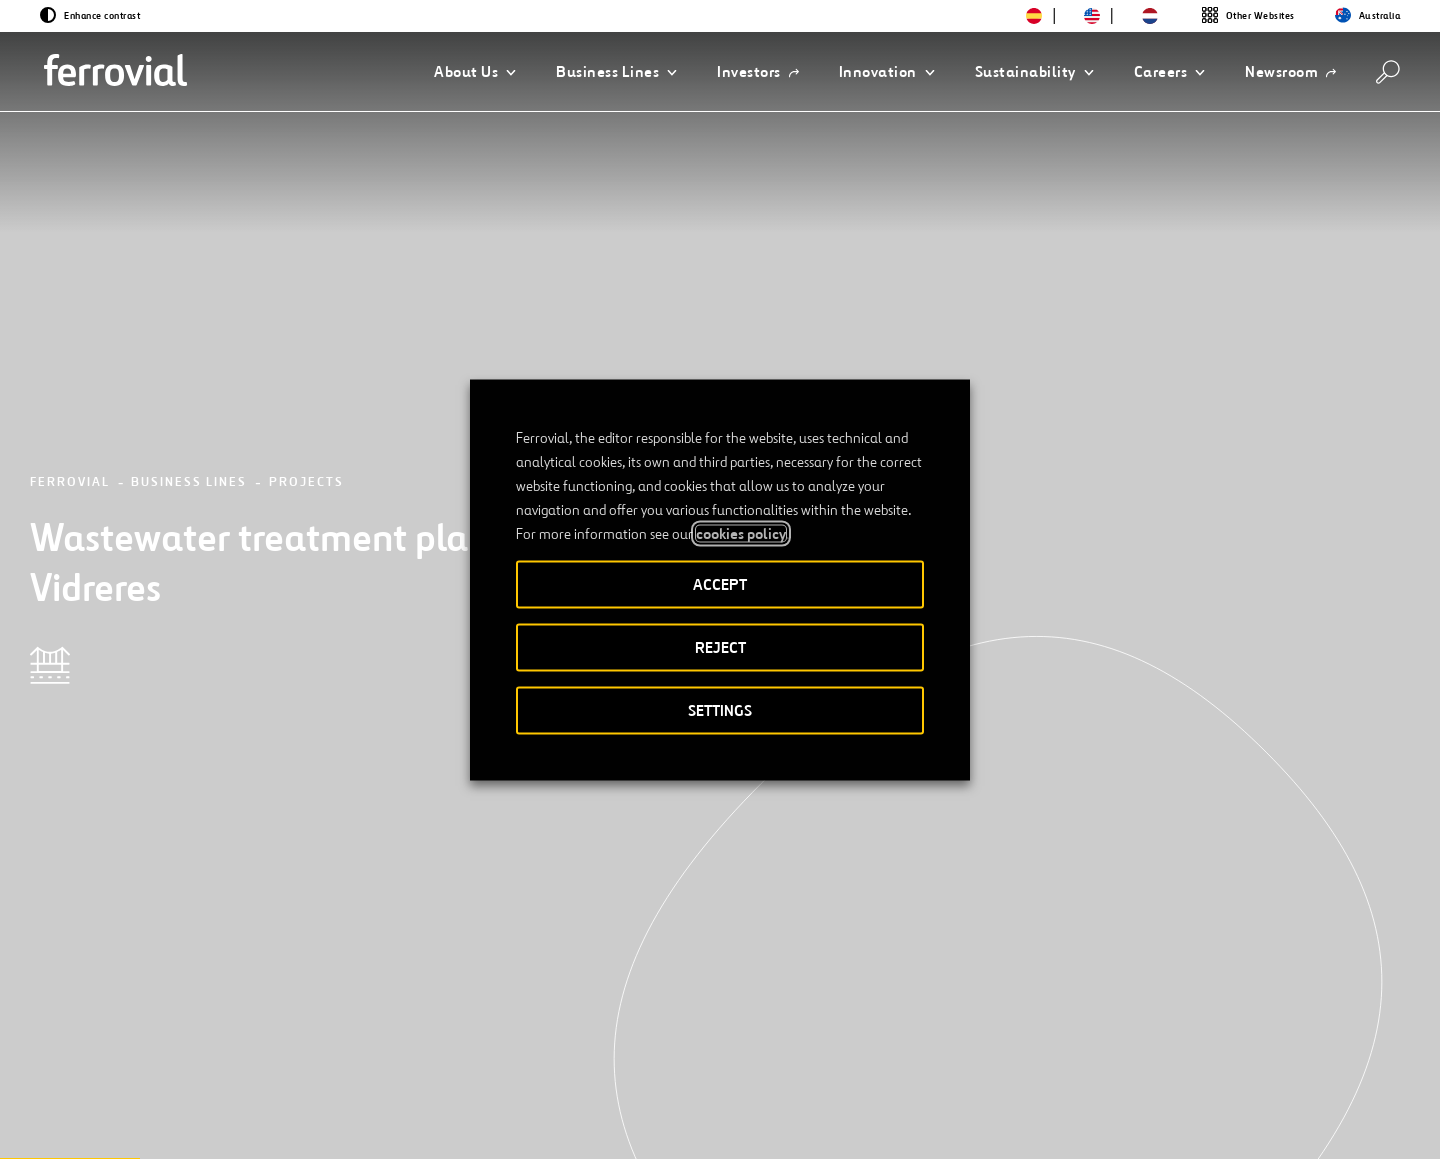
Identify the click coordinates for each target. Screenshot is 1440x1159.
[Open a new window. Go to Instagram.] (260, 1073)
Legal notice (847, 1075)
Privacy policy (966, 1075)
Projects (306, 263)
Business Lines (189, 263)
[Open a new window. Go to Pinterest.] (332, 1073)
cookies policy (741, 533)
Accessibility (732, 1075)
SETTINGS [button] (720, 709)
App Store (1148, 1007)
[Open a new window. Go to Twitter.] (152, 1073)
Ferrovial (70, 263)
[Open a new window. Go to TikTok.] (296, 1073)
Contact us (343, 1007)
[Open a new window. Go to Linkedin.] (188, 1073)
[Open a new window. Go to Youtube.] (368, 1073)
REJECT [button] (720, 646)
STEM (562, 1007)
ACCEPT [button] (720, 583)
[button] (475, 72)
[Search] (1388, 72)
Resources (174, 1007)
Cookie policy (1088, 1075)
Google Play (1250, 1007)
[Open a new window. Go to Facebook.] (224, 1073)
